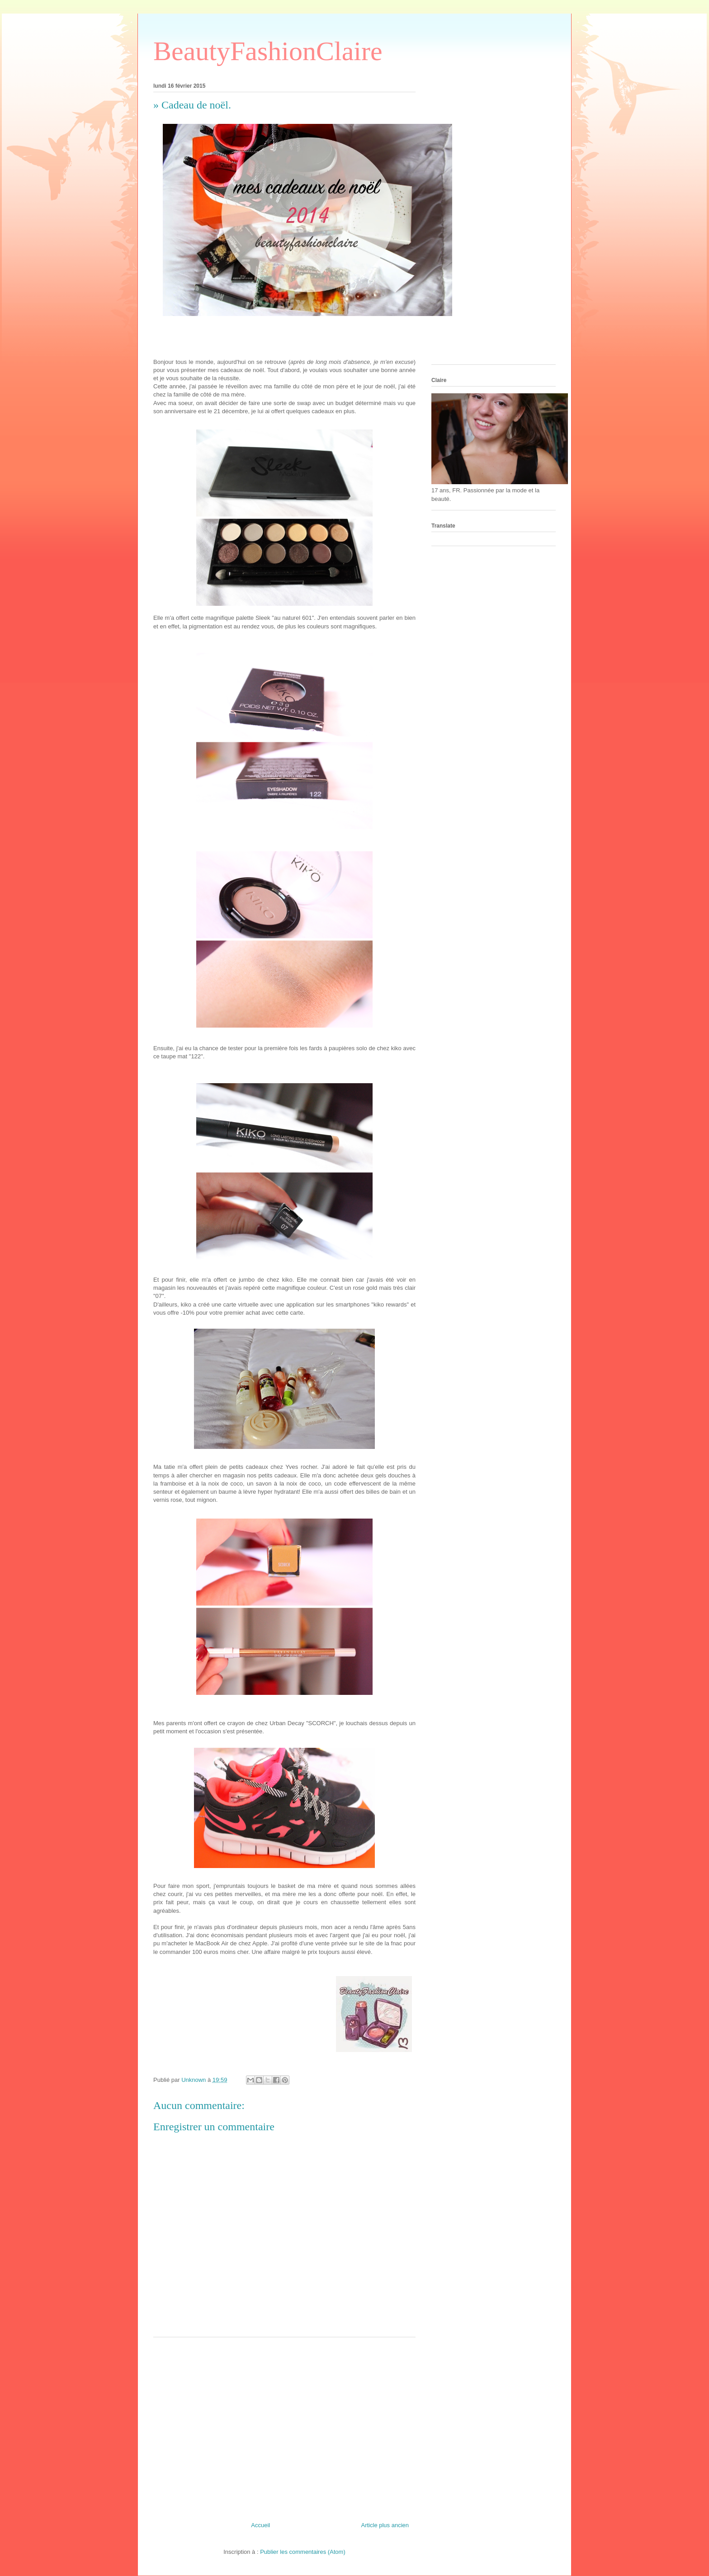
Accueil (260, 2525)
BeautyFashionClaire (268, 51)
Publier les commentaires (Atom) (302, 2551)
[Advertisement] (284, 2426)
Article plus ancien (385, 2525)
